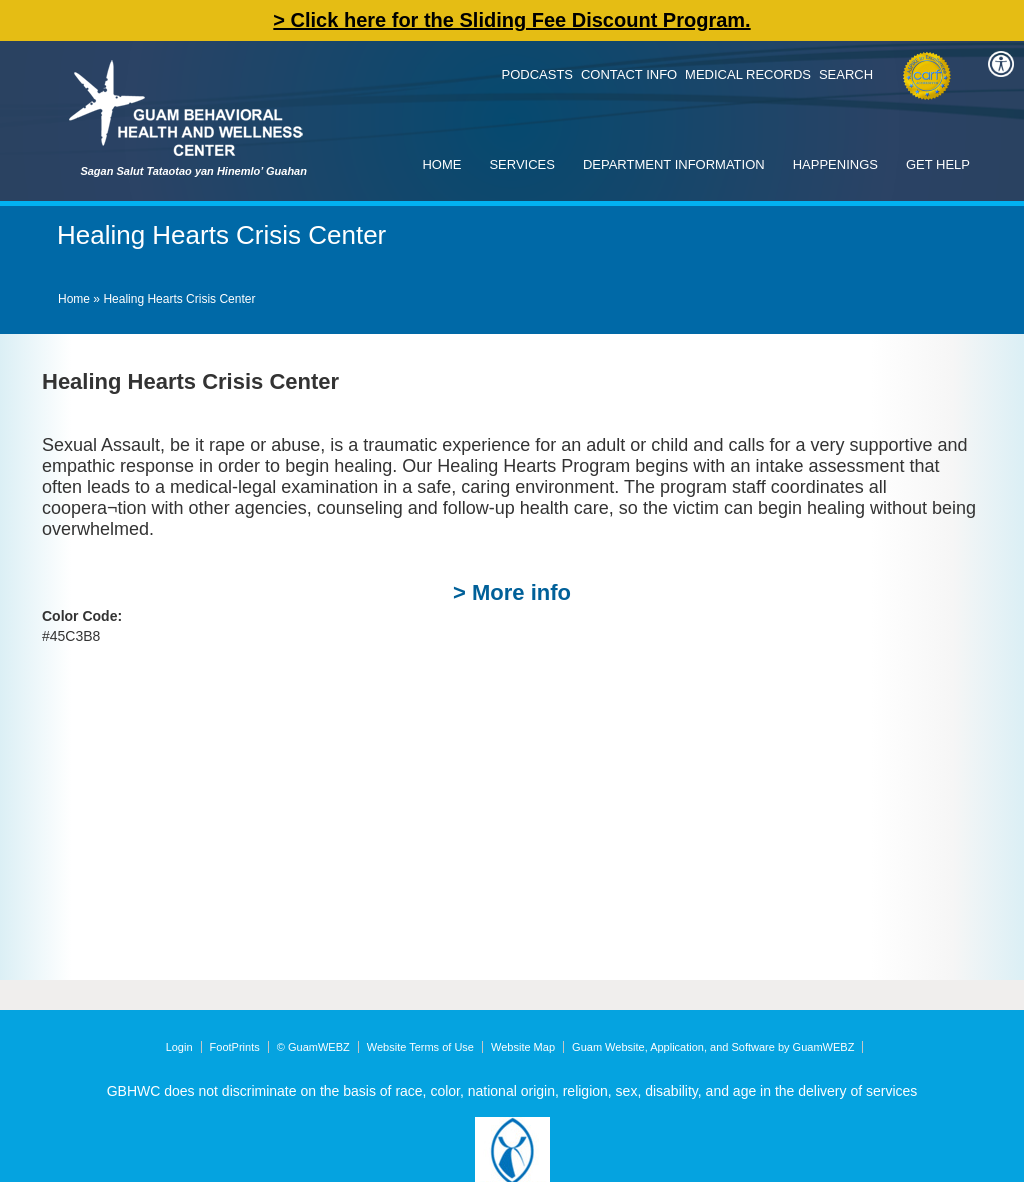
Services (522, 164)
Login (179, 1047)
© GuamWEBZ (313, 1047)
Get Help (938, 164)
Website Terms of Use (420, 1047)
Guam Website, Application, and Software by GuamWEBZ (713, 1047)
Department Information (674, 164)
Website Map (523, 1047)
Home (441, 164)
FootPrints (235, 1047)
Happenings (835, 164)
